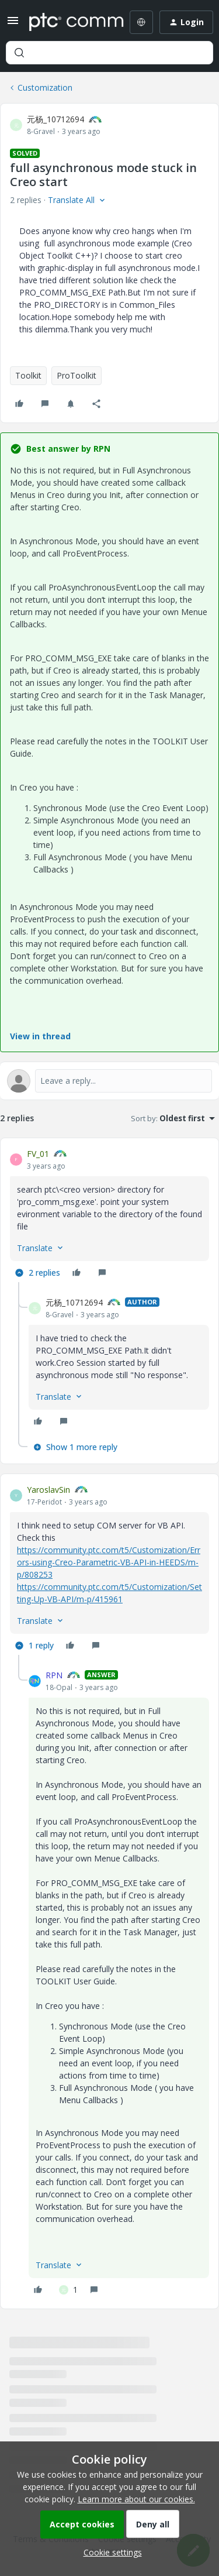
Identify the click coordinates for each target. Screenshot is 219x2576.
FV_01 (38, 1153)
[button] (13, 24)
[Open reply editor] (109, 1081)
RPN (54, 1675)
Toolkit (28, 375)
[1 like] (68, 2290)
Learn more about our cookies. (136, 2499)
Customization (45, 87)
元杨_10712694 (55, 119)
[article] (109, 1215)
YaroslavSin (48, 1489)
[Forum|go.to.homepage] (68, 22)
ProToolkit (76, 375)
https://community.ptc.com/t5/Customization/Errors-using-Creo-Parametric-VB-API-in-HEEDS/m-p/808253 (108, 1562)
